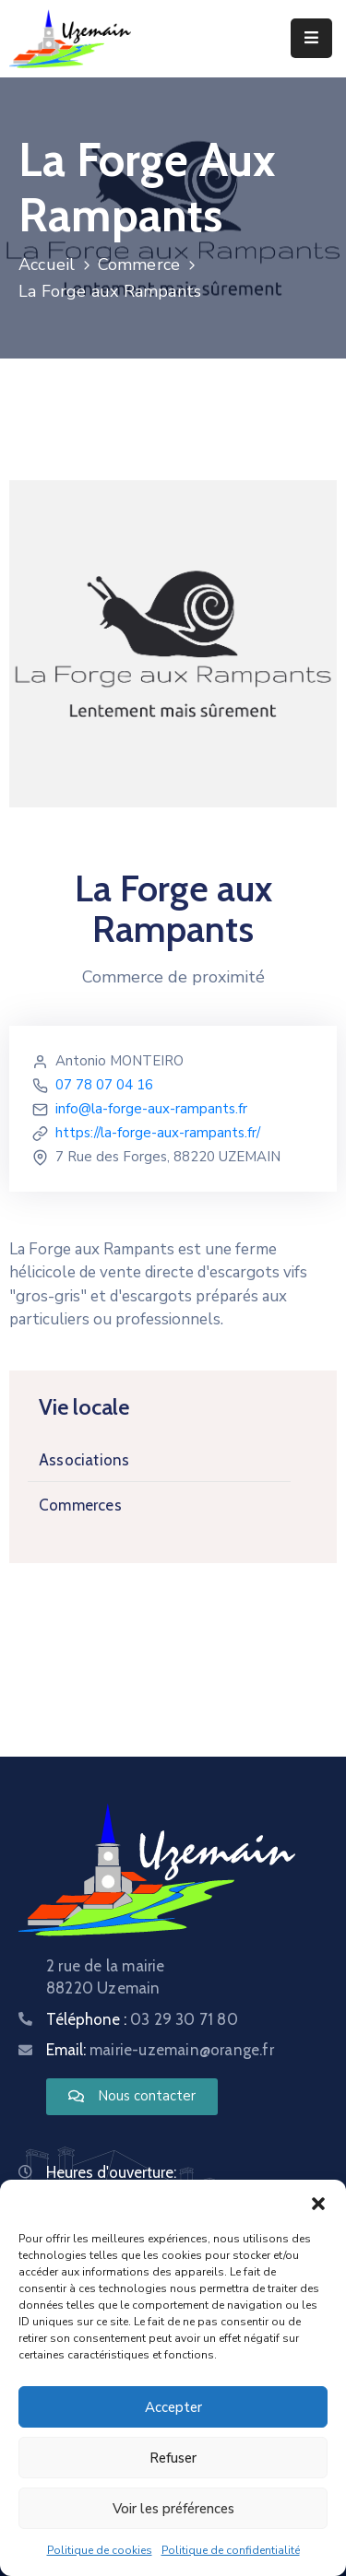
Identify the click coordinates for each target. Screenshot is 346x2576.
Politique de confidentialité (230, 2553)
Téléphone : (142, 2019)
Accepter (173, 2410)
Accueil (46, 264)
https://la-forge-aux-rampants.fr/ (157, 1132)
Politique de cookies (99, 2553)
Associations (84, 1460)
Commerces (80, 1505)
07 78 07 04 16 (104, 1085)
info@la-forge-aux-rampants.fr (151, 1109)
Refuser (173, 2461)
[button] (318, 2205)
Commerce (139, 264)
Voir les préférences (173, 2511)
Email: (160, 2050)
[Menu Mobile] (311, 38)
